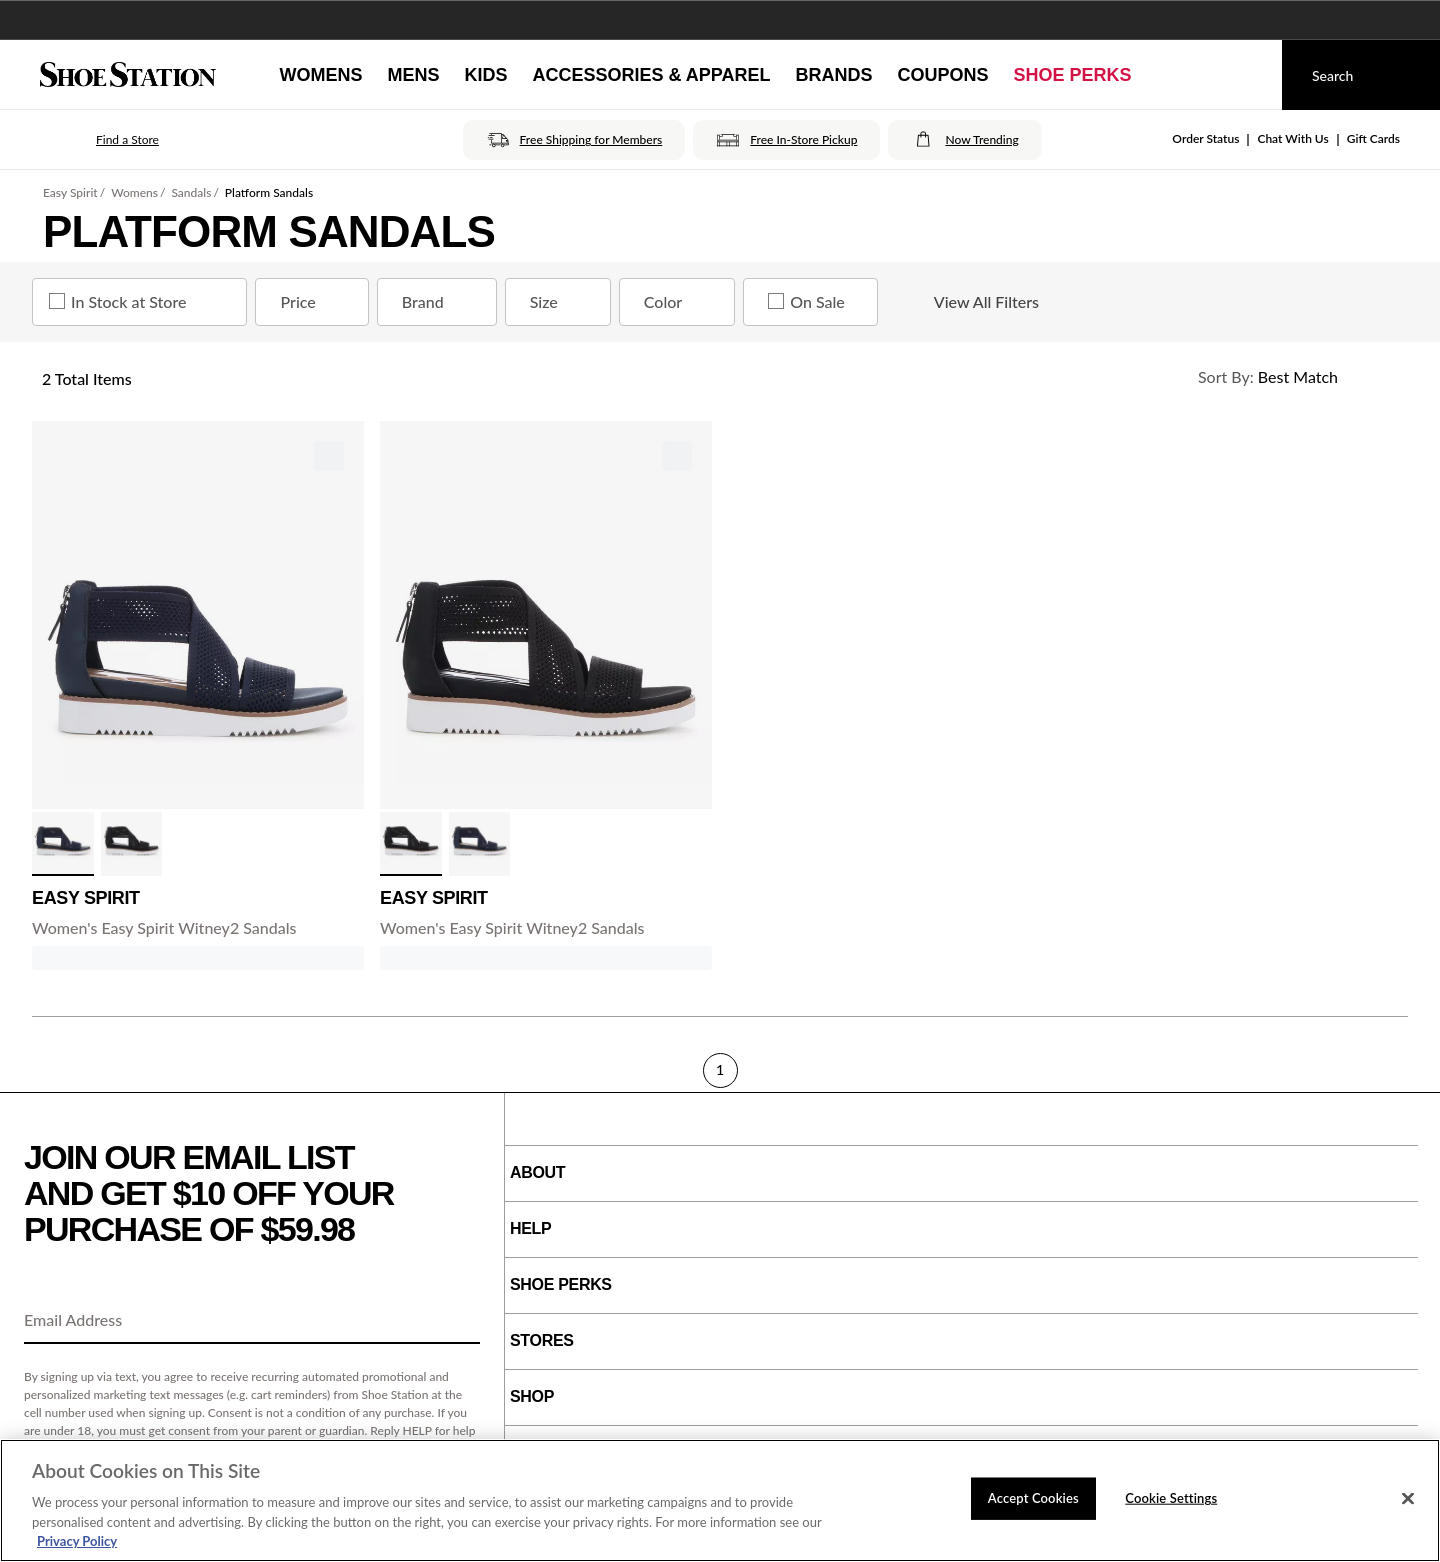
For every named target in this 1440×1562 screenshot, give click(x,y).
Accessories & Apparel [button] (651, 75)
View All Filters (968, 302)
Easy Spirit (70, 192)
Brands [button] (834, 75)
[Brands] (834, 75)
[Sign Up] (458, 1321)
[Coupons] (943, 75)
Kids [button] (485, 75)
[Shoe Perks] (1073, 75)
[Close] (1408, 1499)
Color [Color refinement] (681, 302)
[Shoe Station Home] (128, 75)
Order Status (1205, 138)
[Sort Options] (1294, 377)
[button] (99, 140)
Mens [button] (413, 75)
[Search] (1361, 75)
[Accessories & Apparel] (651, 75)
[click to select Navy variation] (63, 844)
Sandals (191, 192)
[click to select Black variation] (132, 844)
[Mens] (413, 75)
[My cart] (1248, 75)
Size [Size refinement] (562, 302)
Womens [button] (320, 75)
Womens (134, 192)
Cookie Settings (1171, 1498)
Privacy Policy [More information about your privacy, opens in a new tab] (77, 1541)
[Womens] (320, 75)
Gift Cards (1373, 138)
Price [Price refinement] (315, 302)
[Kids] (485, 75)
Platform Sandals (269, 192)
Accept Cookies (1033, 1498)
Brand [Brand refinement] (441, 302)
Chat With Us (1292, 138)
